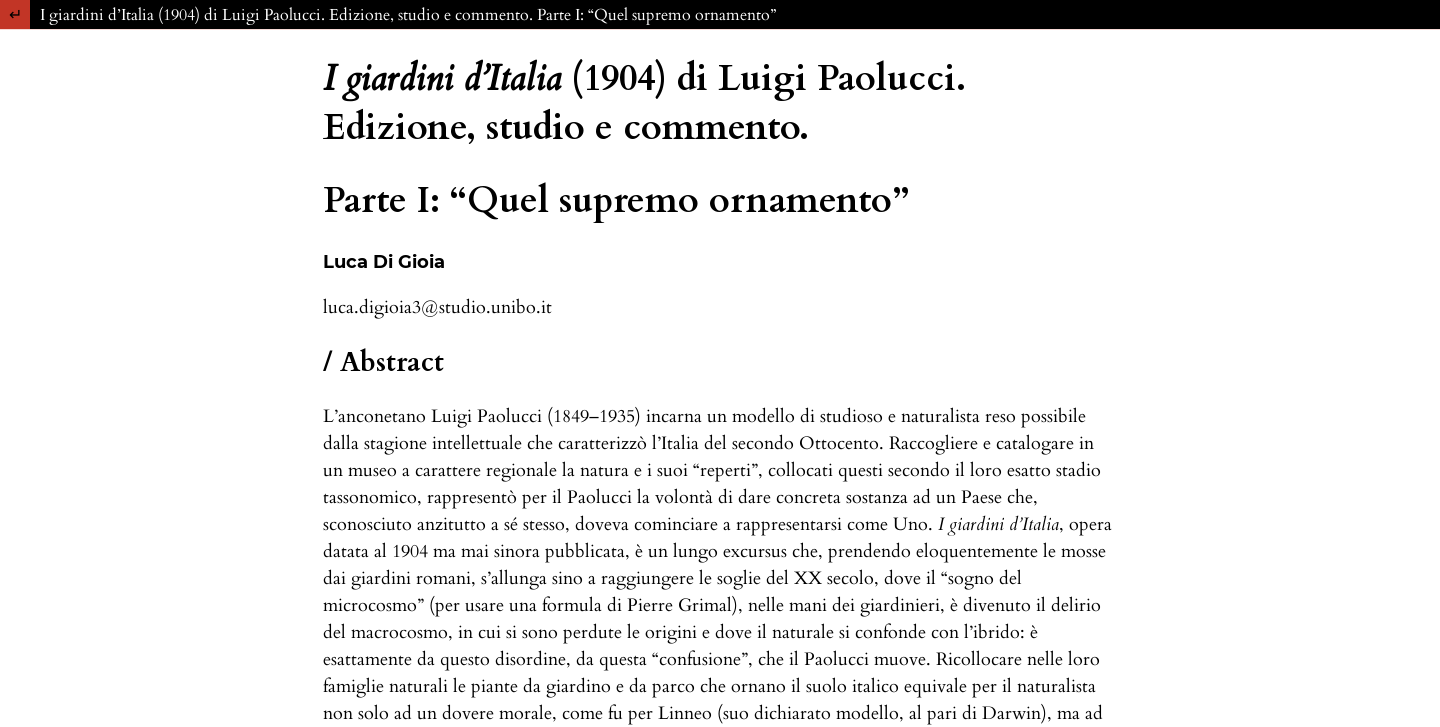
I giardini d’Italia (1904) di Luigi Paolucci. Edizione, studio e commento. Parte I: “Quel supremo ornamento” (408, 15)
